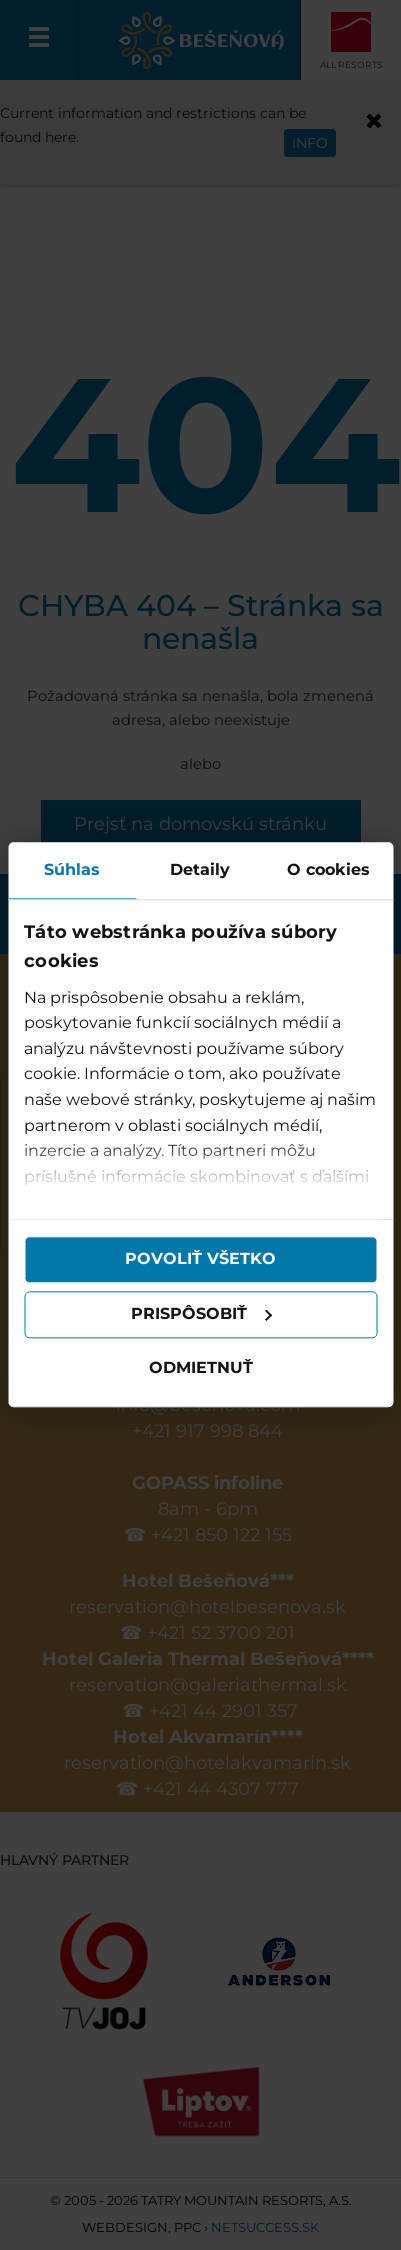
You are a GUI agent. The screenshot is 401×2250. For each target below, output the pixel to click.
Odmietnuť (201, 1367)
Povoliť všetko (200, 1259)
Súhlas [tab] (72, 869)
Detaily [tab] (200, 869)
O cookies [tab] (328, 869)
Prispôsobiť (202, 1314)
